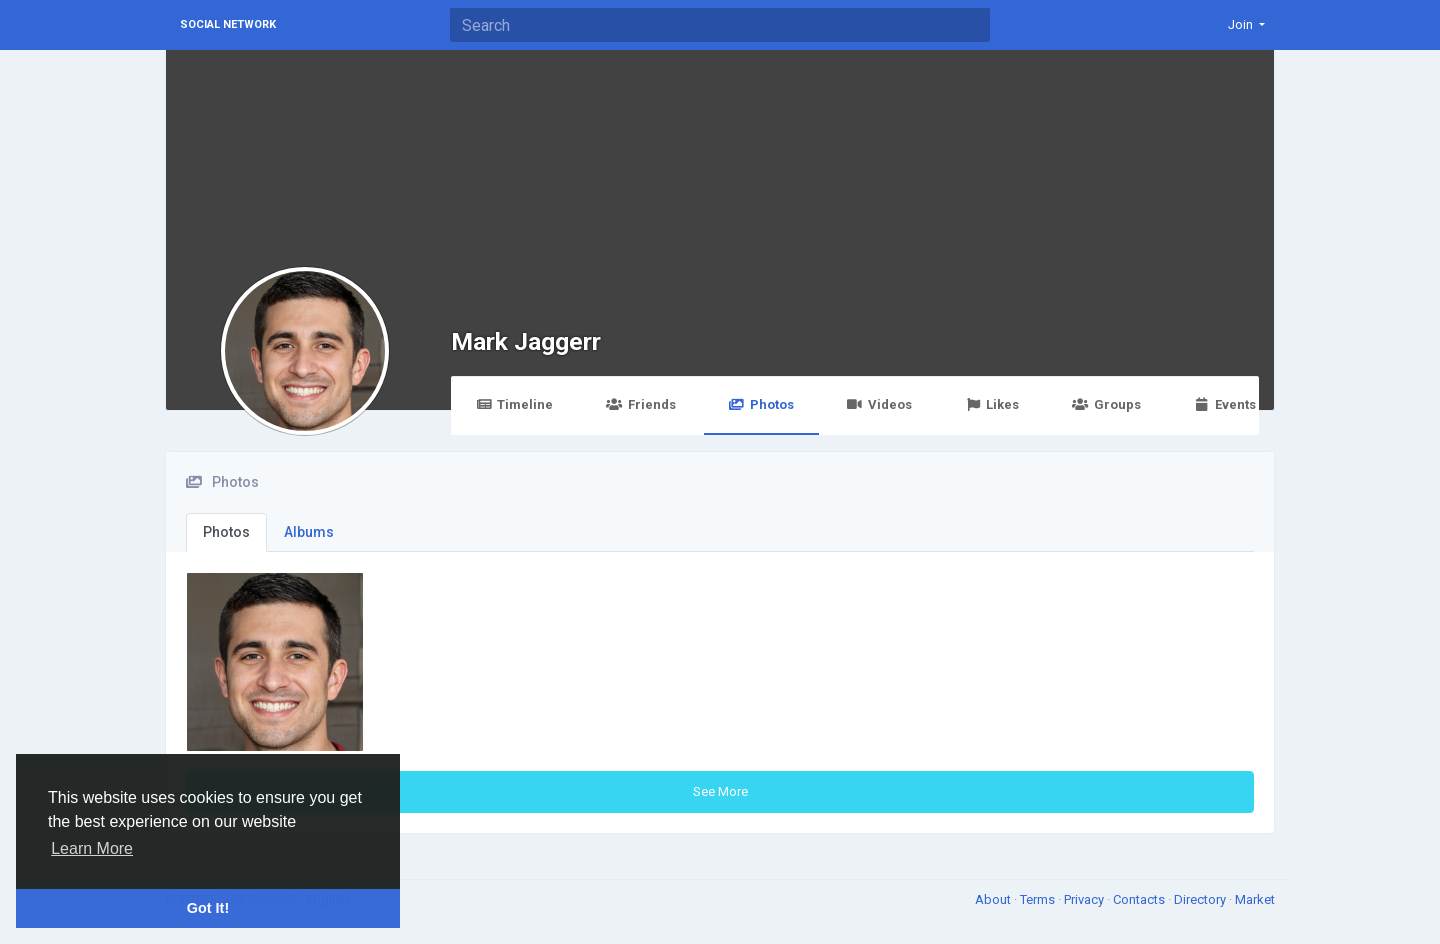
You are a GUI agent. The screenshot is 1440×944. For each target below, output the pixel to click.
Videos (879, 404)
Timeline (514, 404)
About (994, 899)
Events (1225, 404)
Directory (1201, 899)
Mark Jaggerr (526, 341)
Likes (992, 404)
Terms (1039, 899)
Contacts (1140, 899)
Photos (761, 404)
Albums (309, 532)
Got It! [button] (208, 908)
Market (1255, 899)
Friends (640, 404)
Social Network (228, 24)
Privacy (1085, 899)
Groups (1106, 404)
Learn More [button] (92, 848)
